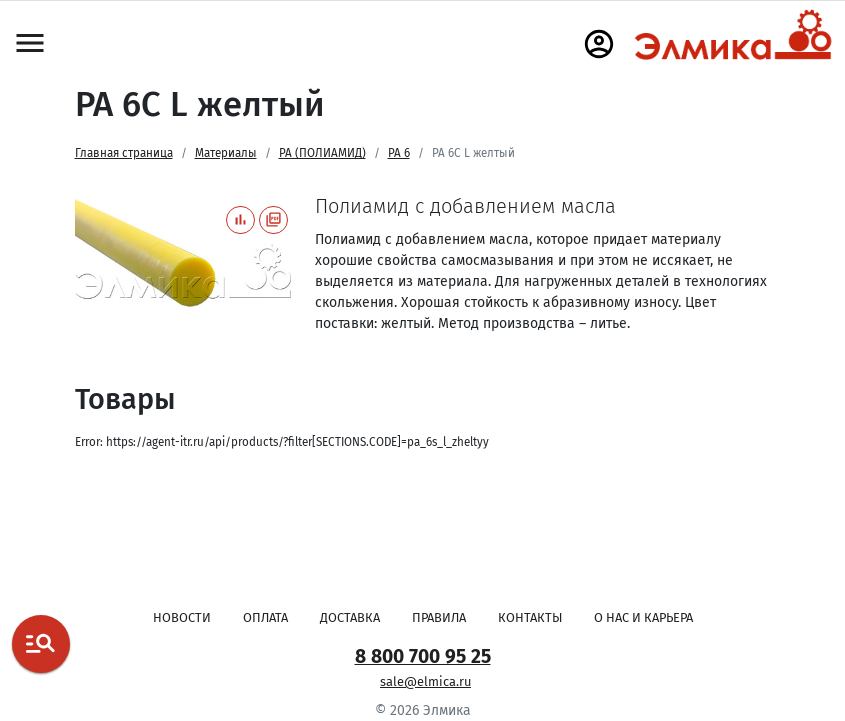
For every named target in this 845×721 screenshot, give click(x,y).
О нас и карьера (643, 617)
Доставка (350, 617)
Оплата (265, 617)
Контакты (530, 617)
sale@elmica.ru (425, 681)
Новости (182, 617)
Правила (439, 617)
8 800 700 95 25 (423, 656)
